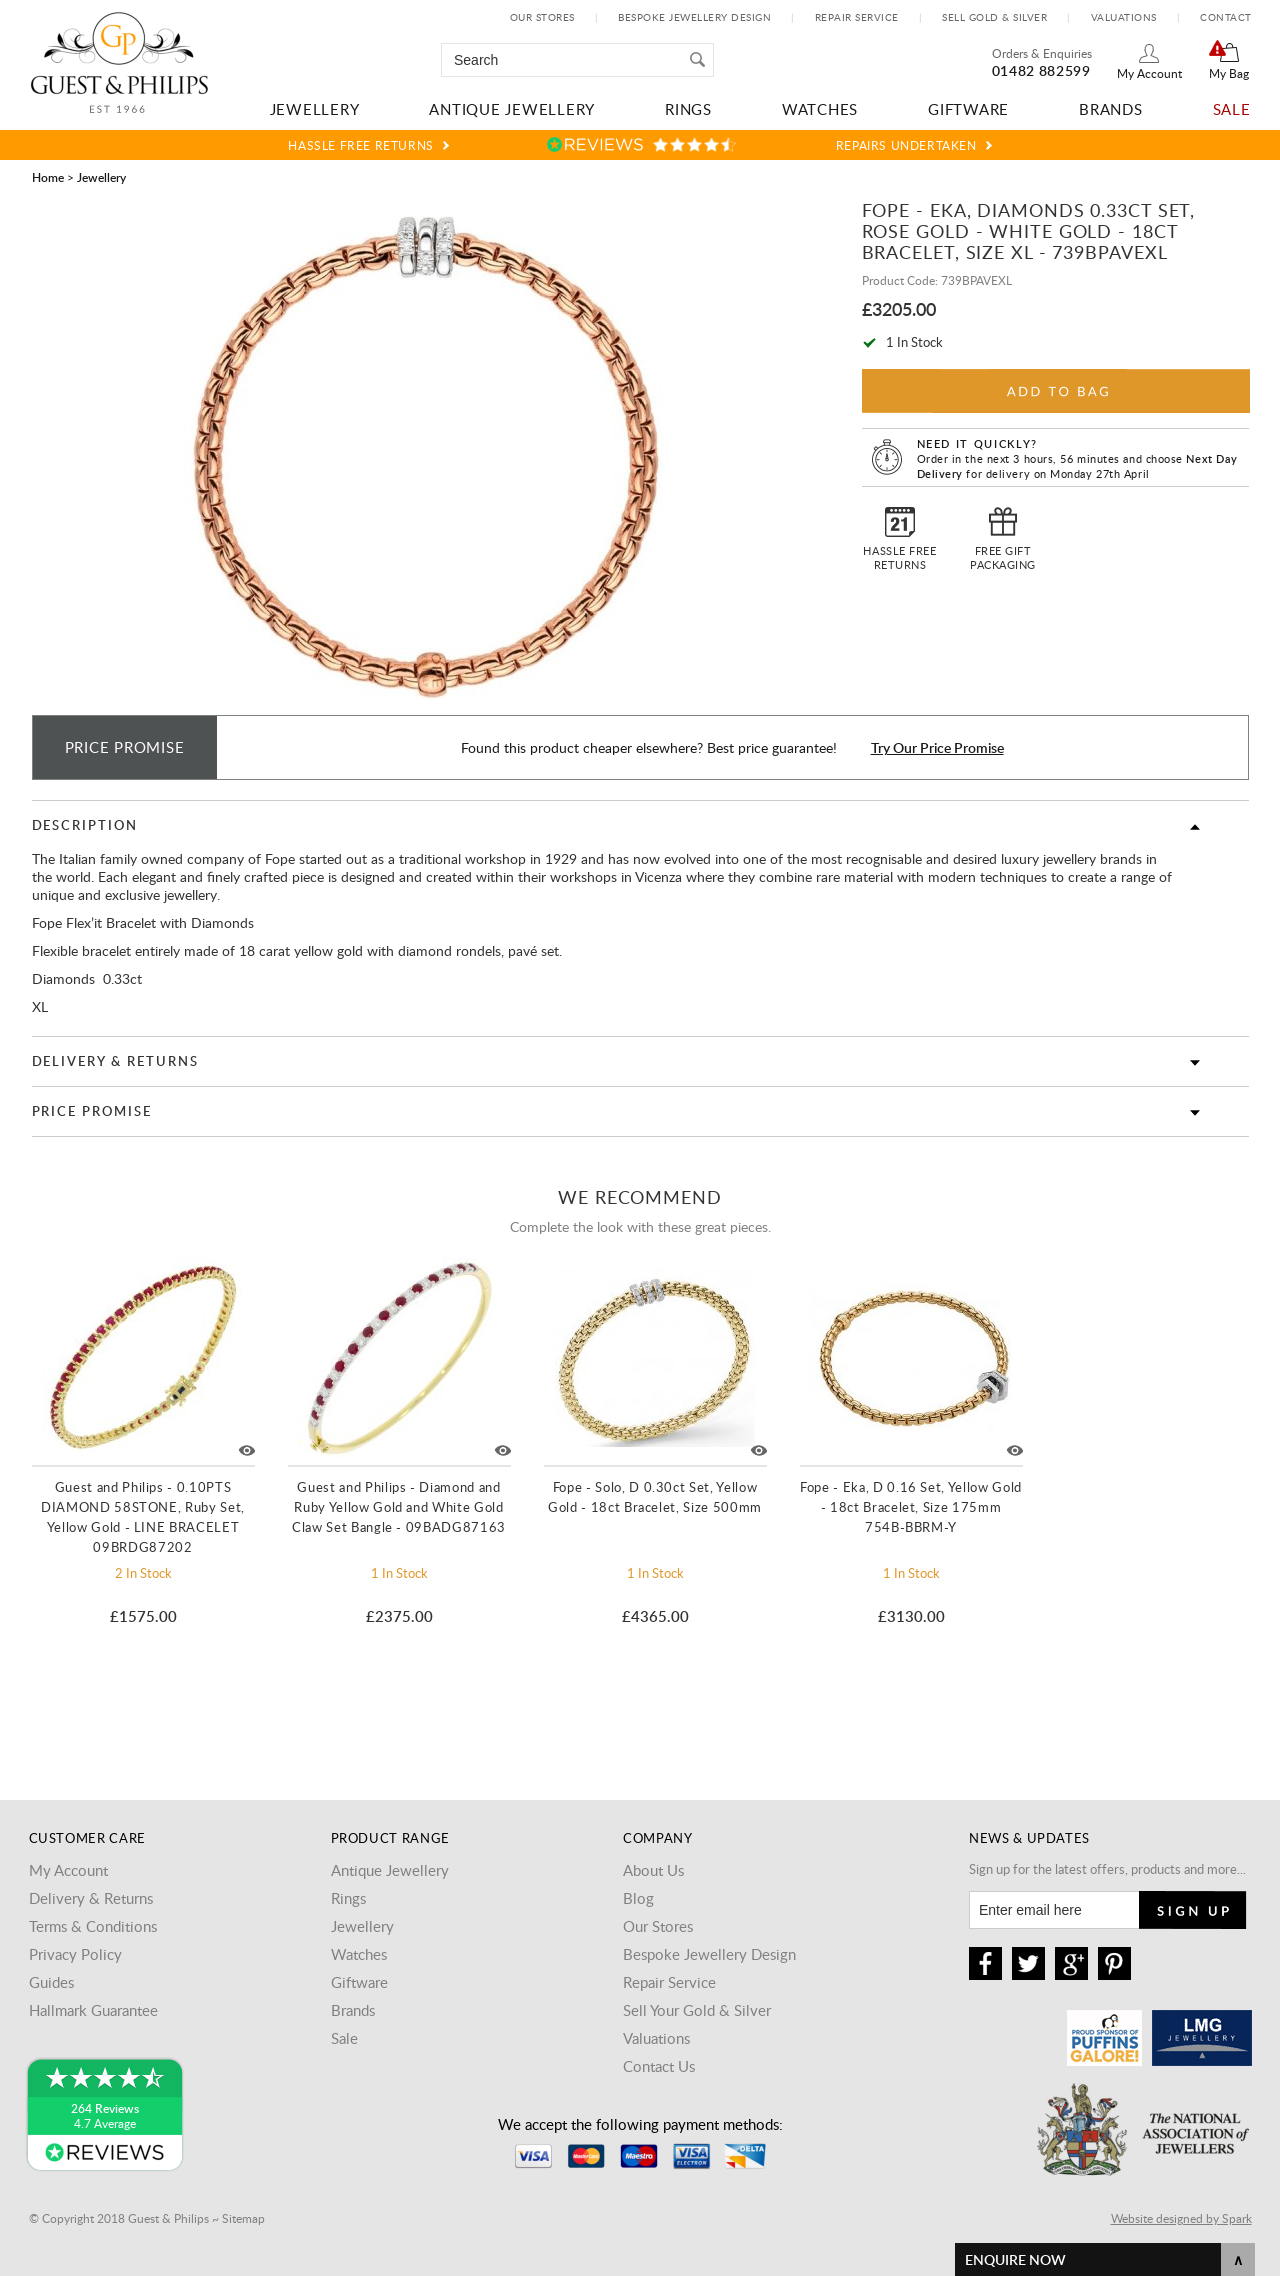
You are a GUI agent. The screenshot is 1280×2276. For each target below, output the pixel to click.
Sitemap (243, 2218)
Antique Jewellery (512, 109)
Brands (1111, 109)
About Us (653, 1870)
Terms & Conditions (93, 1926)
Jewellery (315, 109)
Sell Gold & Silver (994, 17)
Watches (820, 109)
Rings (688, 109)
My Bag (1229, 73)
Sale (1232, 109)
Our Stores (542, 17)
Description (85, 825)
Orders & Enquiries (1042, 53)
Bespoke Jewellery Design (694, 17)
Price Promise (92, 1111)
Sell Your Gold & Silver (697, 2010)
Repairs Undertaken (906, 145)
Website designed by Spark (1181, 2218)
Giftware (968, 109)
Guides (51, 1982)
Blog (638, 1898)
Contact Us (659, 2066)
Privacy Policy (75, 1954)
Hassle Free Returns (360, 145)
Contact (1226, 17)
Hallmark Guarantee (93, 2010)
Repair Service (857, 17)
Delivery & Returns (115, 1061)
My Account (1149, 73)
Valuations (1124, 17)
